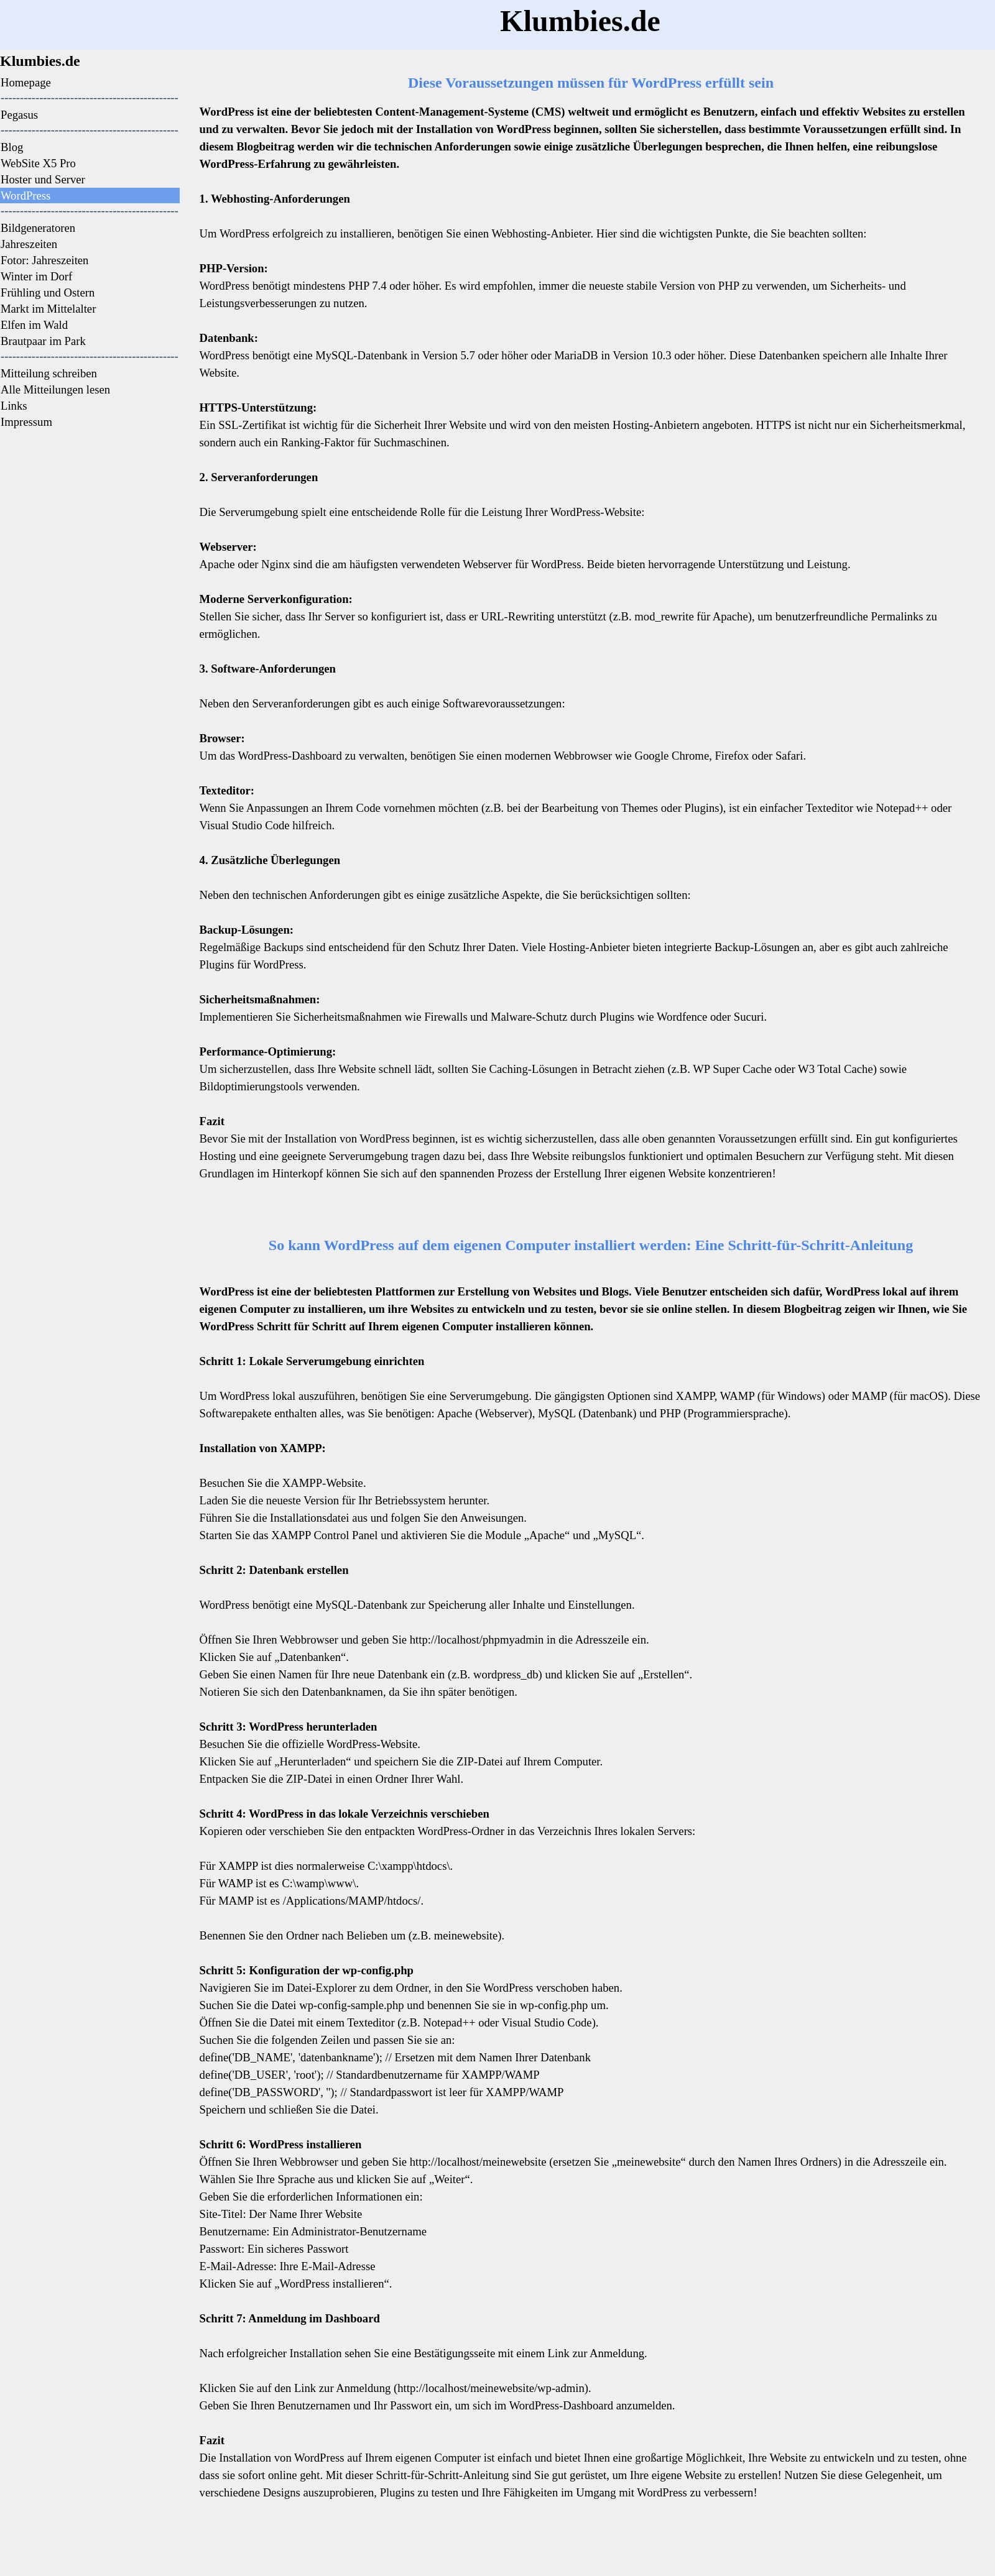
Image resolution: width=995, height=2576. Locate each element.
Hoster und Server (43, 179)
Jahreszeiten (29, 244)
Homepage (26, 82)
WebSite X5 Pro (38, 163)
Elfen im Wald (34, 324)
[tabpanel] (93, 61)
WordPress (25, 195)
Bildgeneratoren (38, 227)
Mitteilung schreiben (49, 373)
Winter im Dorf (36, 276)
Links (14, 405)
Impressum (26, 421)
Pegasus (19, 114)
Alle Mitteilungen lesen (55, 389)
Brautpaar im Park (43, 340)
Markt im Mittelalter (48, 308)
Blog (12, 147)
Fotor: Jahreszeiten (44, 260)
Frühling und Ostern (48, 292)
